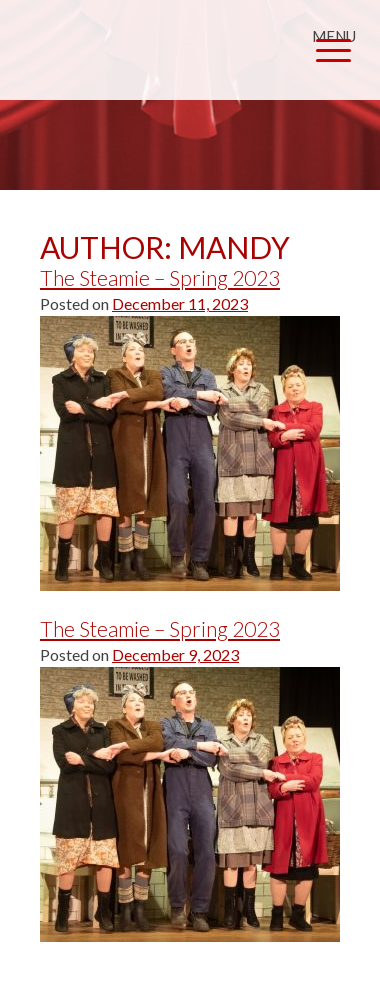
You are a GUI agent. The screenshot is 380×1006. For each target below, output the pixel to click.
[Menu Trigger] (333, 42)
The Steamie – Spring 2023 (160, 277)
